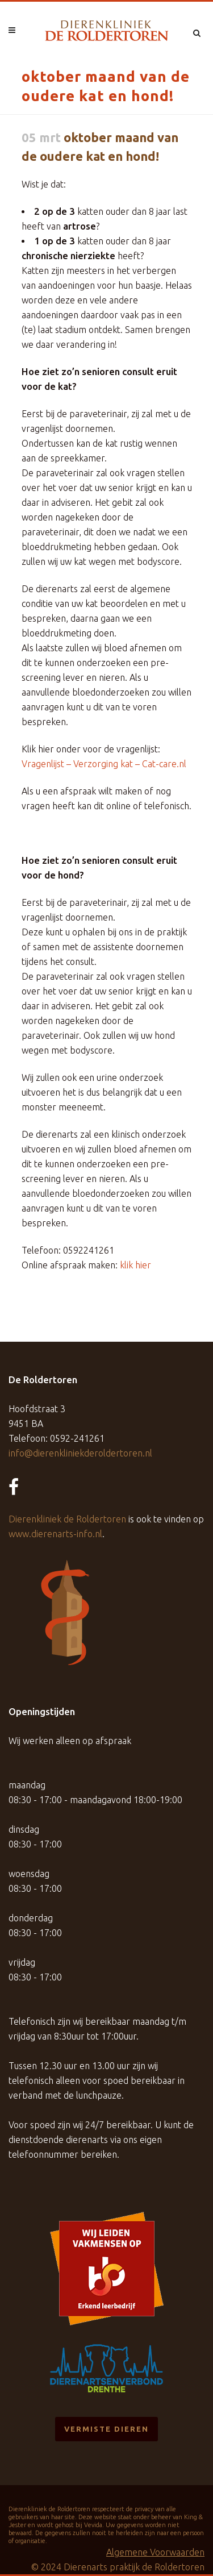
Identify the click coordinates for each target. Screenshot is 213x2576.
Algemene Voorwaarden (155, 2552)
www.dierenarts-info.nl (55, 1534)
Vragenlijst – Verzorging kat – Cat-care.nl (104, 764)
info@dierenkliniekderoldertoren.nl (80, 1453)
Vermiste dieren (106, 2429)
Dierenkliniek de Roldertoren (67, 1519)
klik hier (135, 1265)
